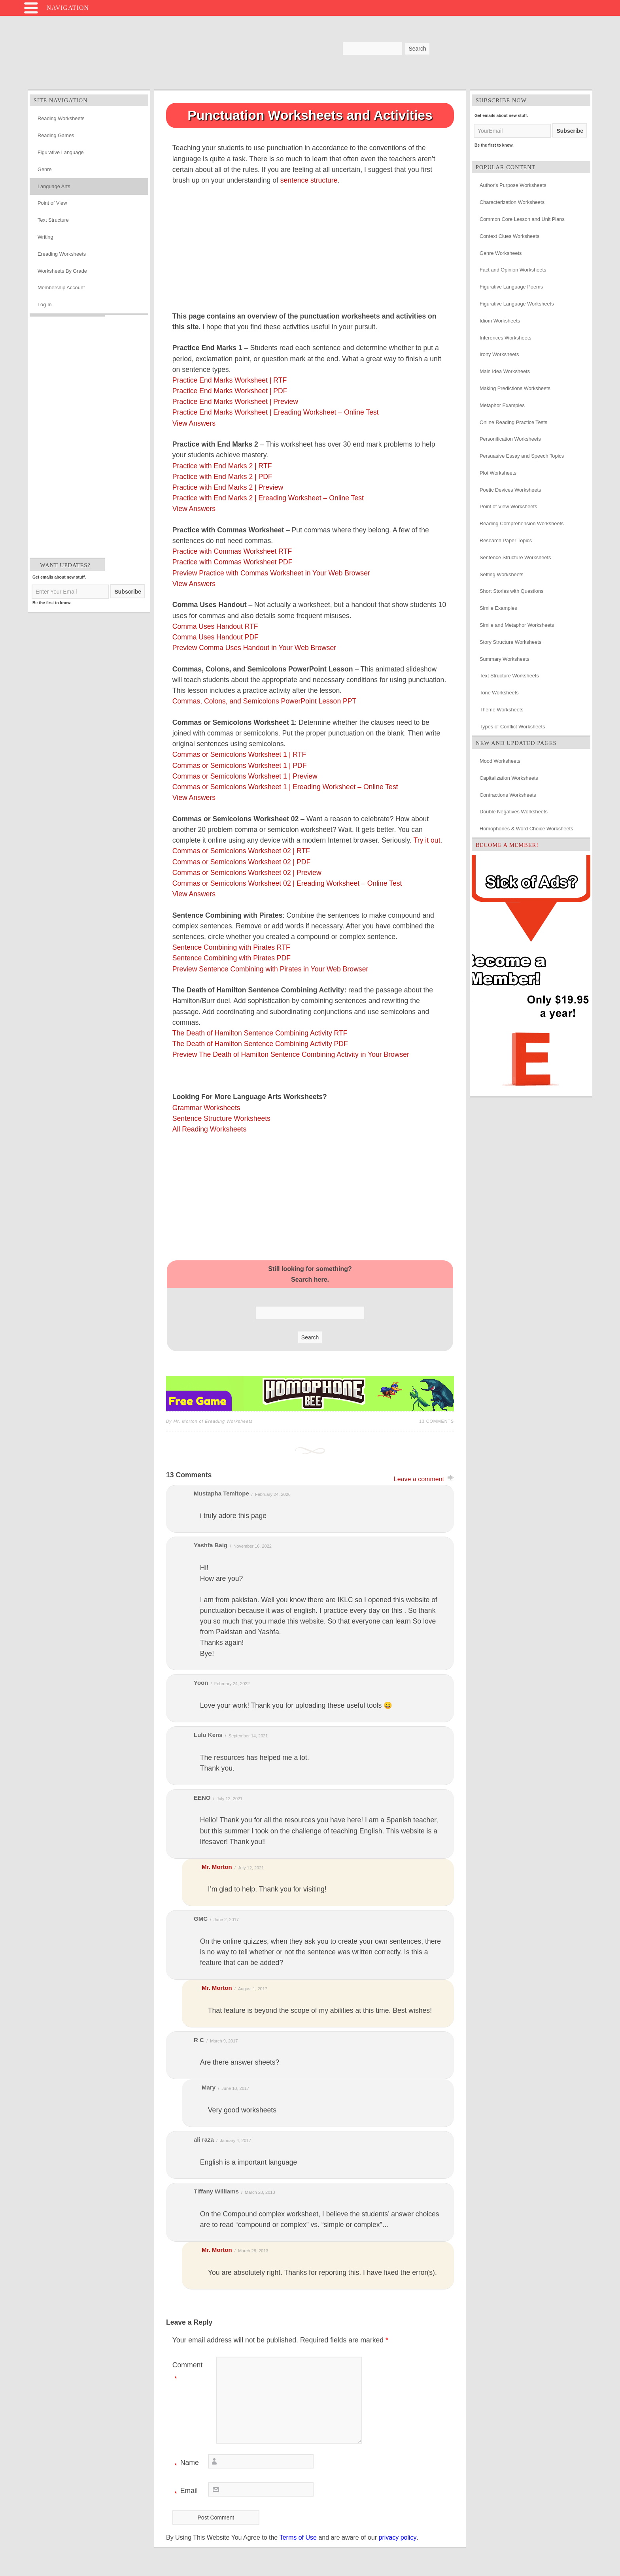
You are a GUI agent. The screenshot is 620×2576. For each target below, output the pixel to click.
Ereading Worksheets (62, 254)
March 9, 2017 (224, 2041)
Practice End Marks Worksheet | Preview (235, 401)
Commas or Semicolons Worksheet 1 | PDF (239, 765)
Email (185, 2492)
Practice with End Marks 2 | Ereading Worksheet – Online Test (268, 498)
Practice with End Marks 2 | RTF (222, 466)
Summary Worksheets (504, 659)
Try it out (427, 840)
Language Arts (54, 186)
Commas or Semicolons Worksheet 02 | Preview (246, 873)
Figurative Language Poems (511, 287)
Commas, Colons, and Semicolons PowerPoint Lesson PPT (264, 701)
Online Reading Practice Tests (513, 422)
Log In (45, 304)
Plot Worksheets (498, 473)
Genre (45, 169)
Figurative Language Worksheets (517, 304)
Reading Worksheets (61, 118)
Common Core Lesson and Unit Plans (522, 219)
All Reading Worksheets (209, 1129)
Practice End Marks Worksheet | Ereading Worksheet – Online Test (275, 412)
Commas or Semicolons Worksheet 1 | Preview (245, 776)
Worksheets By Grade (62, 271)
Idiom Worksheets (500, 321)
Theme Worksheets (502, 710)
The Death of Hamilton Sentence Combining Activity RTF (260, 1033)
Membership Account (61, 287)
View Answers (193, 423)
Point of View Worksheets (508, 506)
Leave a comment (419, 1479)
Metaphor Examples (502, 405)
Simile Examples (498, 608)
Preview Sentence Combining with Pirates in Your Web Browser (270, 969)
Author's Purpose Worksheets (513, 185)
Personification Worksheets (510, 439)
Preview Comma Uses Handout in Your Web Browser (254, 648)
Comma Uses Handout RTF (215, 626)
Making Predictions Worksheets (515, 388)
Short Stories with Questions (511, 591)
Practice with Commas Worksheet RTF (232, 551)
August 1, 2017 (252, 1988)
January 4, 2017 (235, 2140)
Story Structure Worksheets (510, 642)
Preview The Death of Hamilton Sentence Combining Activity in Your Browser (290, 1054)
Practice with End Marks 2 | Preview (227, 487)
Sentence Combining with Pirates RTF (231, 947)
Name (185, 2464)
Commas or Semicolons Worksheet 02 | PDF (241, 862)
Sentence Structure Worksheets (221, 1118)
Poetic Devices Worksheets (510, 490)
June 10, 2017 (235, 2088)
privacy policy (398, 2537)
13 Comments (436, 1421)
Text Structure (53, 220)
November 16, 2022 (252, 1546)
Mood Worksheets (500, 761)
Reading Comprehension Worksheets (521, 523)
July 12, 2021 (229, 1798)
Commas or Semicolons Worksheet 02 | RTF (241, 851)
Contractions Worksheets (508, 795)
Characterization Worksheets (512, 202)
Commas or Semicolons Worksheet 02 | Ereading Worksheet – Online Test (287, 883)
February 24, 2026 (273, 1494)
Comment (187, 2372)
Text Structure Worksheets (509, 676)
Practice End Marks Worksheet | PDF (229, 391)
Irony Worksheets (499, 354)
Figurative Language (61, 152)
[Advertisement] (67, 435)
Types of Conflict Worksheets (512, 727)
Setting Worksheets (502, 574)
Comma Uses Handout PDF (215, 637)
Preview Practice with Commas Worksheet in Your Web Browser (271, 573)
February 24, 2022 (232, 1683)
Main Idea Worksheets (505, 371)
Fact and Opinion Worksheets (513, 270)
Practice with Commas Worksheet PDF (232, 562)
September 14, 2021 (248, 1735)
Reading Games (56, 135)
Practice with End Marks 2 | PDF (222, 477)
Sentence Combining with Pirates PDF (231, 958)
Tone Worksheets (499, 693)
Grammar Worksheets (206, 1108)
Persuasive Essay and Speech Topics (522, 456)
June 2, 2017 (226, 1919)
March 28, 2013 (260, 2192)
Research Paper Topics (506, 540)
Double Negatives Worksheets (514, 812)
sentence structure (309, 180)
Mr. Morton (217, 1866)
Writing (45, 237)
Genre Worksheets (501, 253)
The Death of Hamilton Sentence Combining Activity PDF (260, 1044)
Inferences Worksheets (505, 338)
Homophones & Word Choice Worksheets (526, 829)
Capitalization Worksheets (509, 778)
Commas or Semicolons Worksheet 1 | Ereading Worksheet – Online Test (285, 787)
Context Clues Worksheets (509, 236)
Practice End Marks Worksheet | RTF (229, 380)
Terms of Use (298, 2537)
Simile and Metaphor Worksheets (517, 625)
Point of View (52, 203)
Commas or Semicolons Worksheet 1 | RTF (239, 754)
